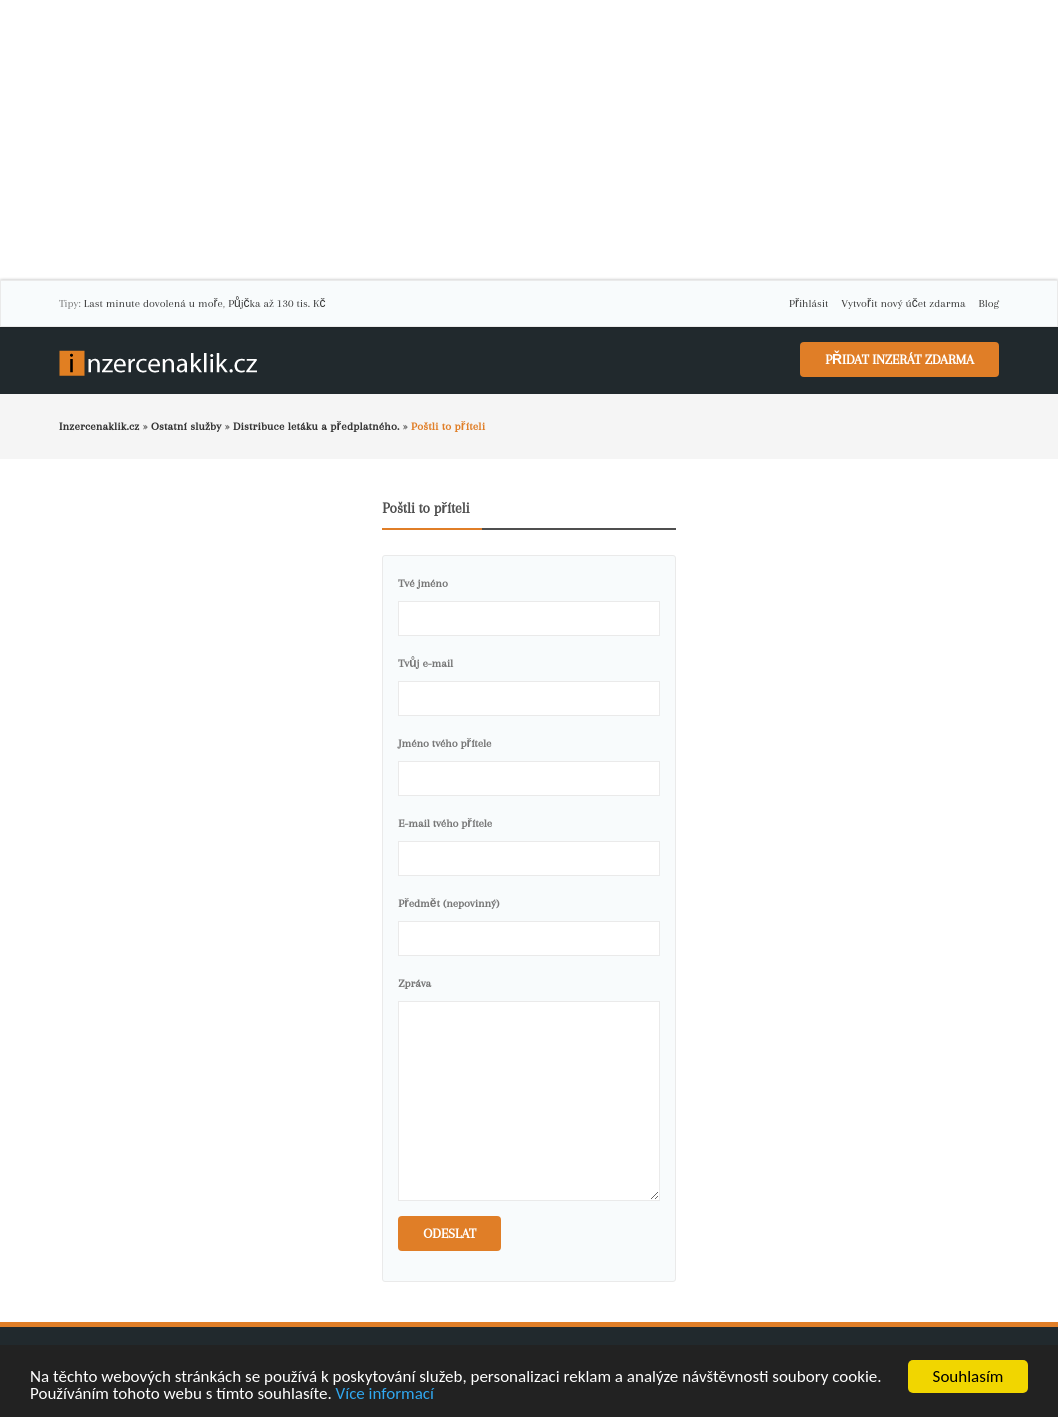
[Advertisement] (529, 140)
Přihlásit (808, 303)
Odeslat (449, 1233)
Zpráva (414, 983)
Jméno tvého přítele (444, 743)
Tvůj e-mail (425, 663)
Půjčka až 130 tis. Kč (276, 303)
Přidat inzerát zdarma (899, 359)
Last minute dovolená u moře (153, 303)
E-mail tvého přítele (445, 823)
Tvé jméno (422, 583)
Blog (989, 303)
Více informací (385, 1394)
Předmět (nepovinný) (448, 903)
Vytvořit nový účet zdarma (903, 303)
